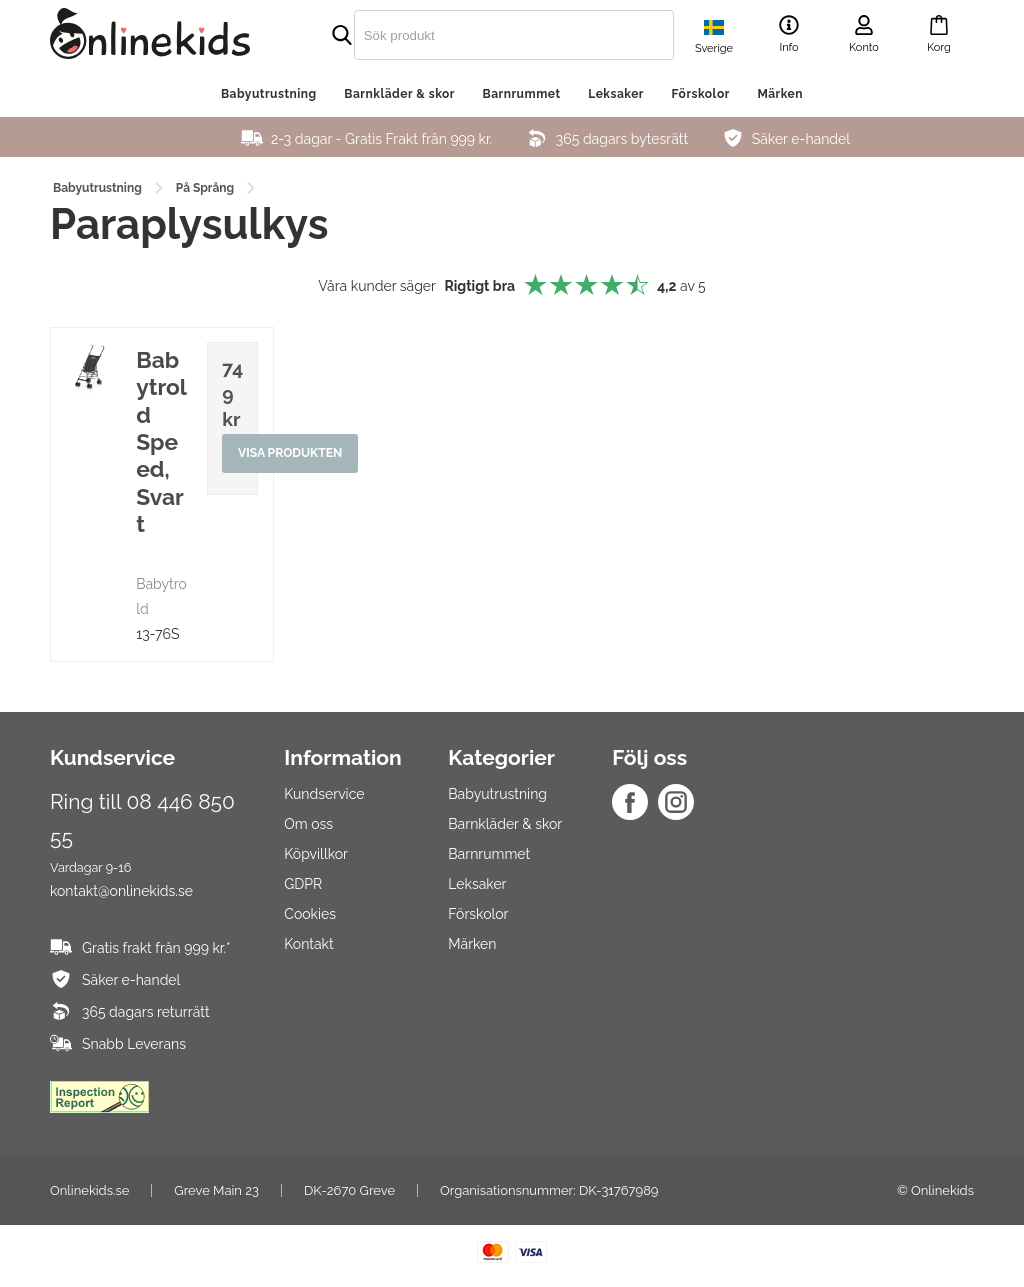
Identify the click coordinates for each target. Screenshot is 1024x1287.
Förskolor (701, 94)
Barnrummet (522, 94)
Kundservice (324, 794)
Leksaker (616, 94)
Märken (780, 94)
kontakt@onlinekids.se (121, 891)
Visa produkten (290, 454)
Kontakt (308, 944)
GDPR (303, 884)
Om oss (308, 824)
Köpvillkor (316, 854)
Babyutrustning (269, 94)
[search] (472, 35)
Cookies (310, 914)
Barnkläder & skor (399, 94)
